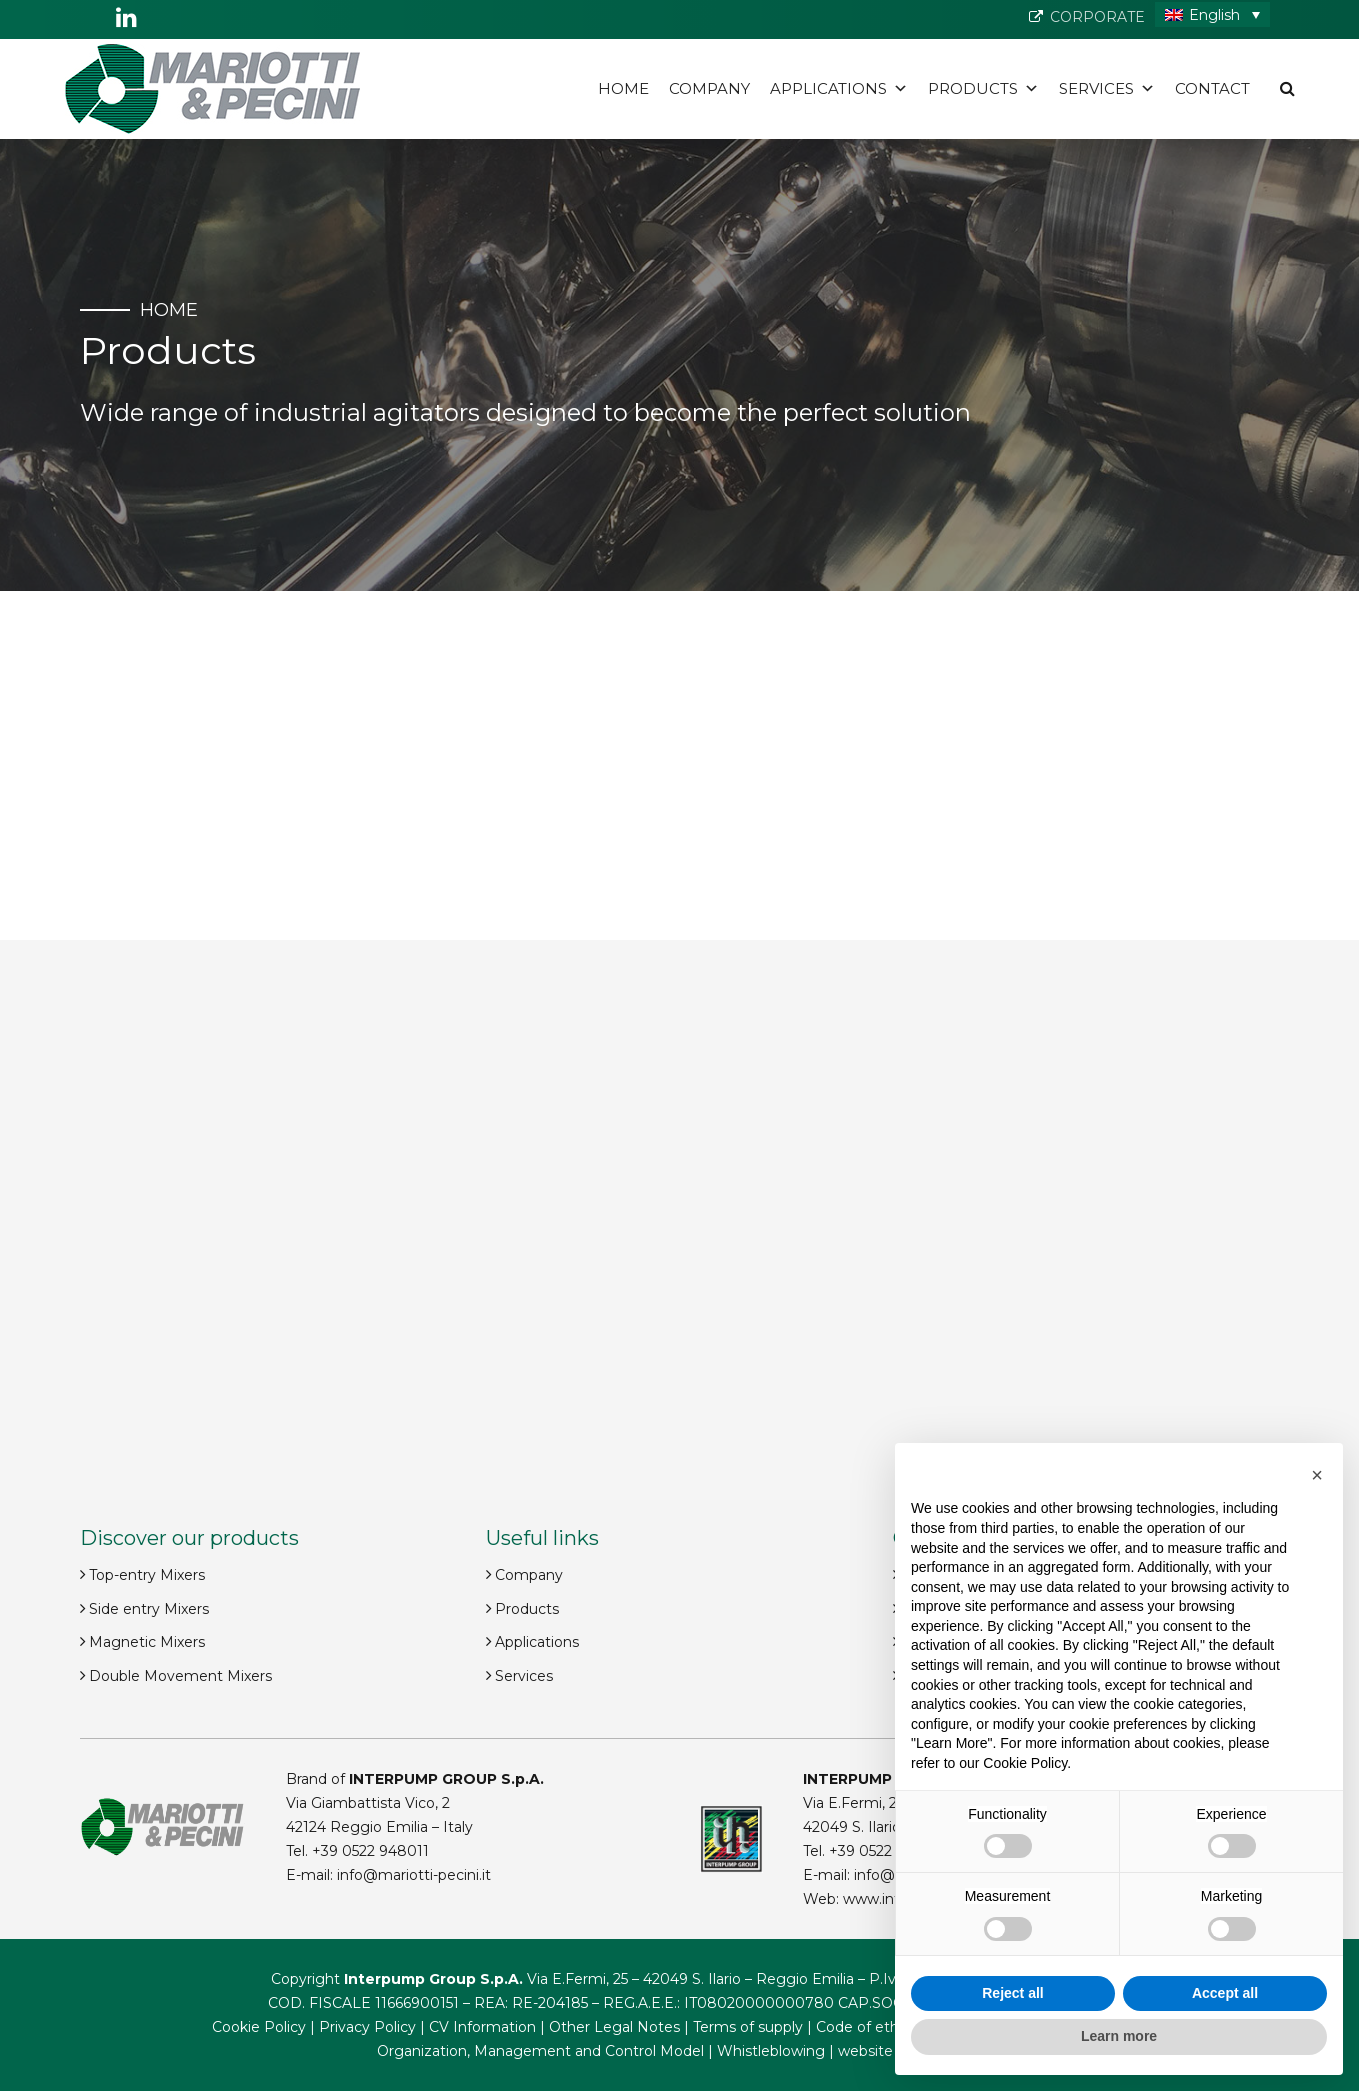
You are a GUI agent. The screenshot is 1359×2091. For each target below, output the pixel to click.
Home (623, 88)
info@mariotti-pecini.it (414, 1875)
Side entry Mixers (149, 1609)
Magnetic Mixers (147, 1642)
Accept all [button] (1225, 1993)
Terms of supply (748, 2027)
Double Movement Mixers (180, 1676)
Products (983, 88)
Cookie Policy (259, 2027)
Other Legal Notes (614, 2027)
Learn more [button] (1119, 2036)
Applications (839, 88)
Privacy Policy (367, 2027)
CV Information (482, 2027)
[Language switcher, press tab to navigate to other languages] (1212, 14)
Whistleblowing (771, 2051)
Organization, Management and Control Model (540, 2051)
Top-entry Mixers (147, 1575)
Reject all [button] (1012, 1993)
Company (709, 88)
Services (1107, 88)
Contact (1212, 88)
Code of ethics (866, 2027)
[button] (1317, 1475)
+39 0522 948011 (370, 1851)
